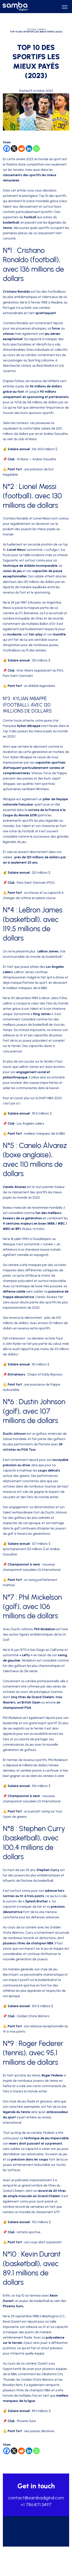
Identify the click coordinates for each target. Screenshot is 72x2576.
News (42, 29)
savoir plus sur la (26, 1098)
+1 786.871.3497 (36, 2504)
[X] (14, 148)
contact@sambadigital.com (36, 2497)
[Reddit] (21, 148)
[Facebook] (6, 148)
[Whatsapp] (36, 148)
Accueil (31, 29)
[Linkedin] (29, 148)
